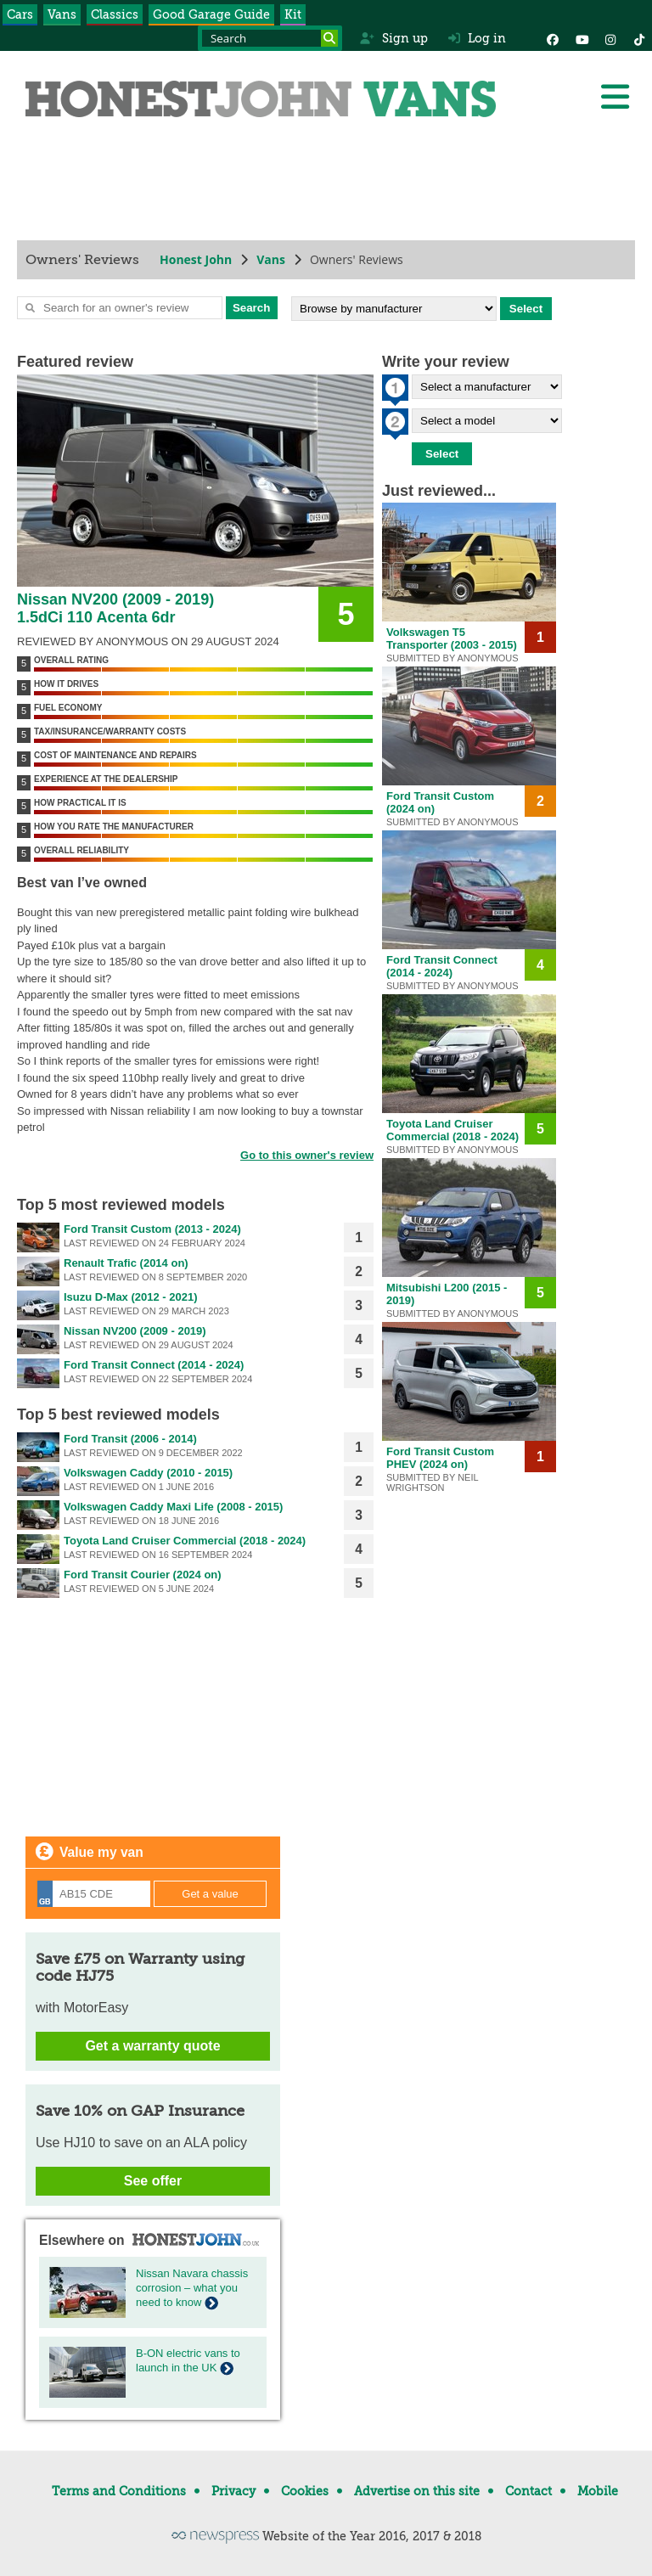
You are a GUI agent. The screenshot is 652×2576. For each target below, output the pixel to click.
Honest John (196, 259)
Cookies (305, 2491)
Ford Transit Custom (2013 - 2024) (152, 1229)
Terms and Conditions (119, 2491)
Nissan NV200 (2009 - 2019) (135, 1331)
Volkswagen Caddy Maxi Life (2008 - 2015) (173, 1506)
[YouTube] (581, 38)
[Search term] (270, 38)
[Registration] (93, 1894)
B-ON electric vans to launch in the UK (188, 2360)
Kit (292, 14)
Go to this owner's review (307, 1155)
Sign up (393, 38)
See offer (153, 2181)
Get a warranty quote (152, 2046)
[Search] (329, 38)
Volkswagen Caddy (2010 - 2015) (148, 1472)
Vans (62, 14)
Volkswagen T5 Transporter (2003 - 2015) (451, 638)
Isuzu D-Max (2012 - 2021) (131, 1297)
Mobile (597, 2491)
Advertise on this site (417, 2491)
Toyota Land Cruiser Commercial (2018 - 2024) (185, 1540)
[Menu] (615, 97)
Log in (477, 38)
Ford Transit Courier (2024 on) (143, 1574)
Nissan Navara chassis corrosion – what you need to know (192, 2288)
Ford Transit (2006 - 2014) (130, 1438)
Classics (114, 14)
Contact (528, 2491)
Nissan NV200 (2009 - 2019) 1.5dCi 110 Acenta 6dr (115, 608)
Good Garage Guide (211, 14)
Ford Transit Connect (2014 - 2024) (154, 1364)
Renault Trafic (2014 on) (126, 1263)
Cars (20, 14)
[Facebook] (552, 38)
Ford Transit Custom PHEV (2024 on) (440, 1458)
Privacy (233, 2491)
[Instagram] (610, 38)
